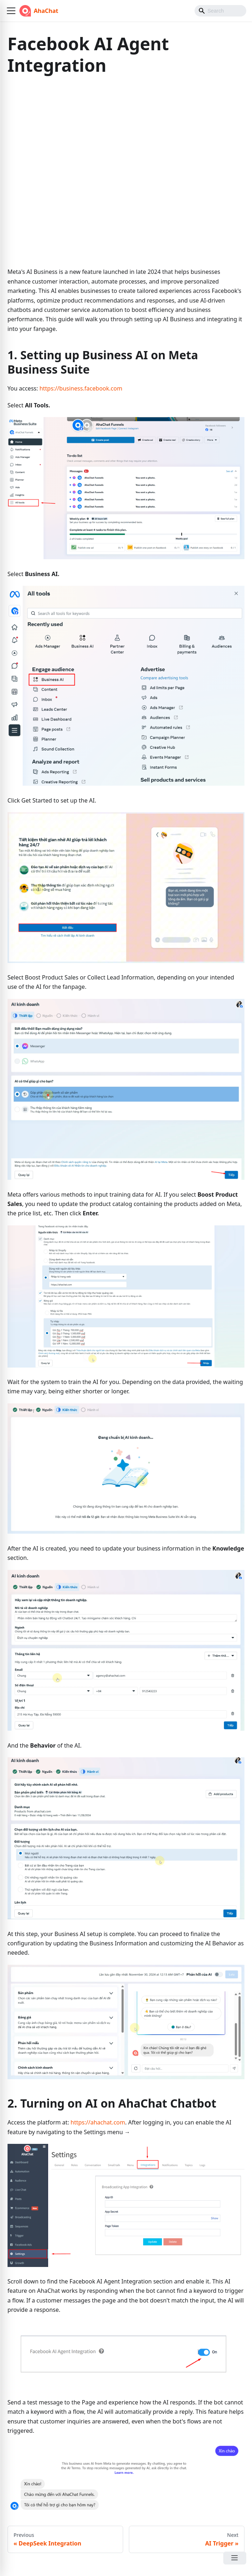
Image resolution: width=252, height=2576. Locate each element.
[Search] (220, 11)
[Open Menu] (234, 2558)
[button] (11, 10)
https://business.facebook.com (80, 388)
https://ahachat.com (98, 2122)
